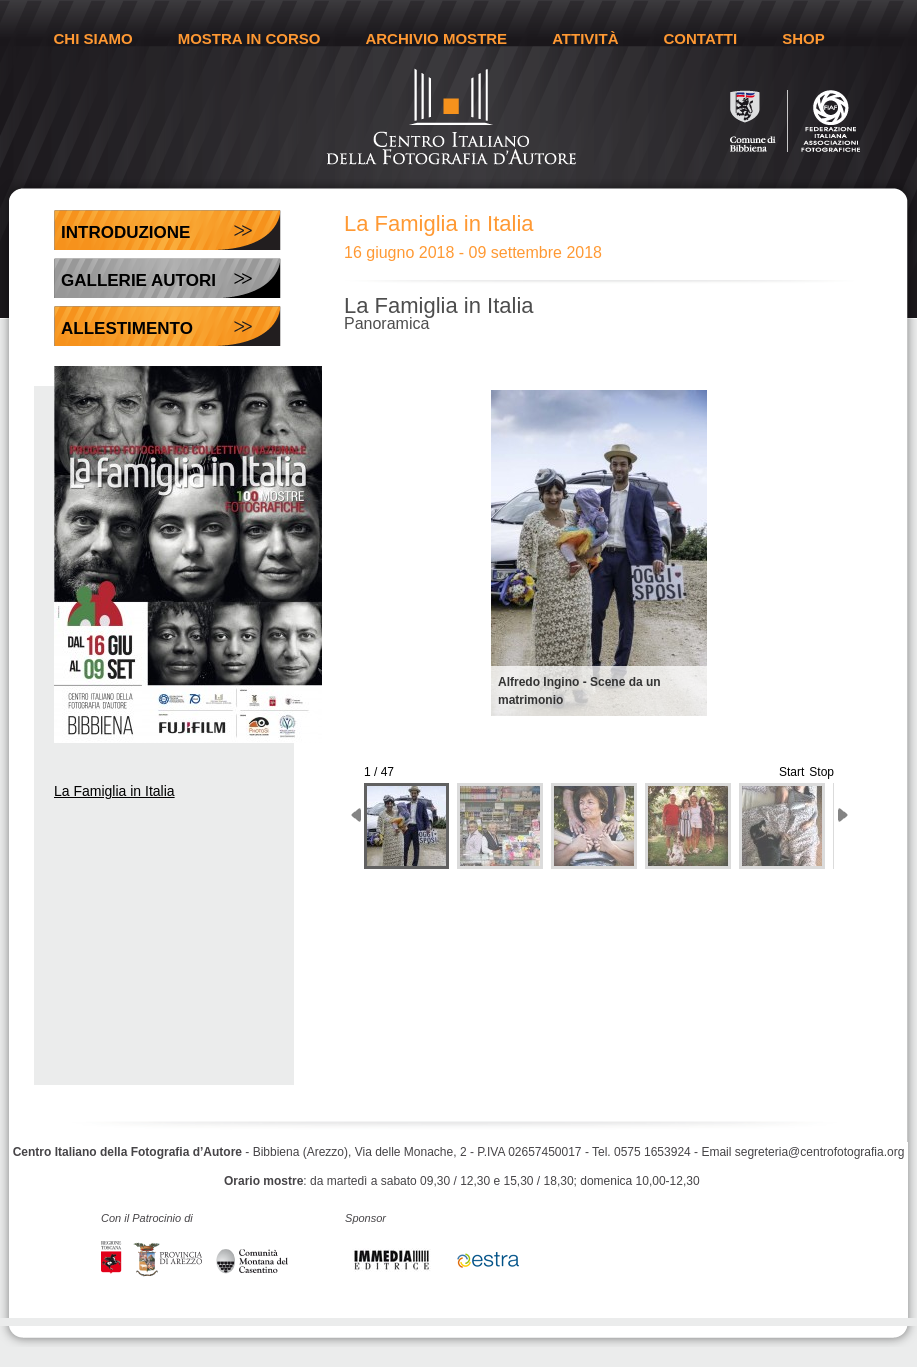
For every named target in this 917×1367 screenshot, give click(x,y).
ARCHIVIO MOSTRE (436, 38)
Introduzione (125, 232)
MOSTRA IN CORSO (249, 38)
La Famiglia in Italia (114, 791)
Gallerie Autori (138, 280)
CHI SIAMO (93, 38)
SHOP (803, 38)
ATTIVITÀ (585, 38)
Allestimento (127, 328)
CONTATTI (701, 38)
